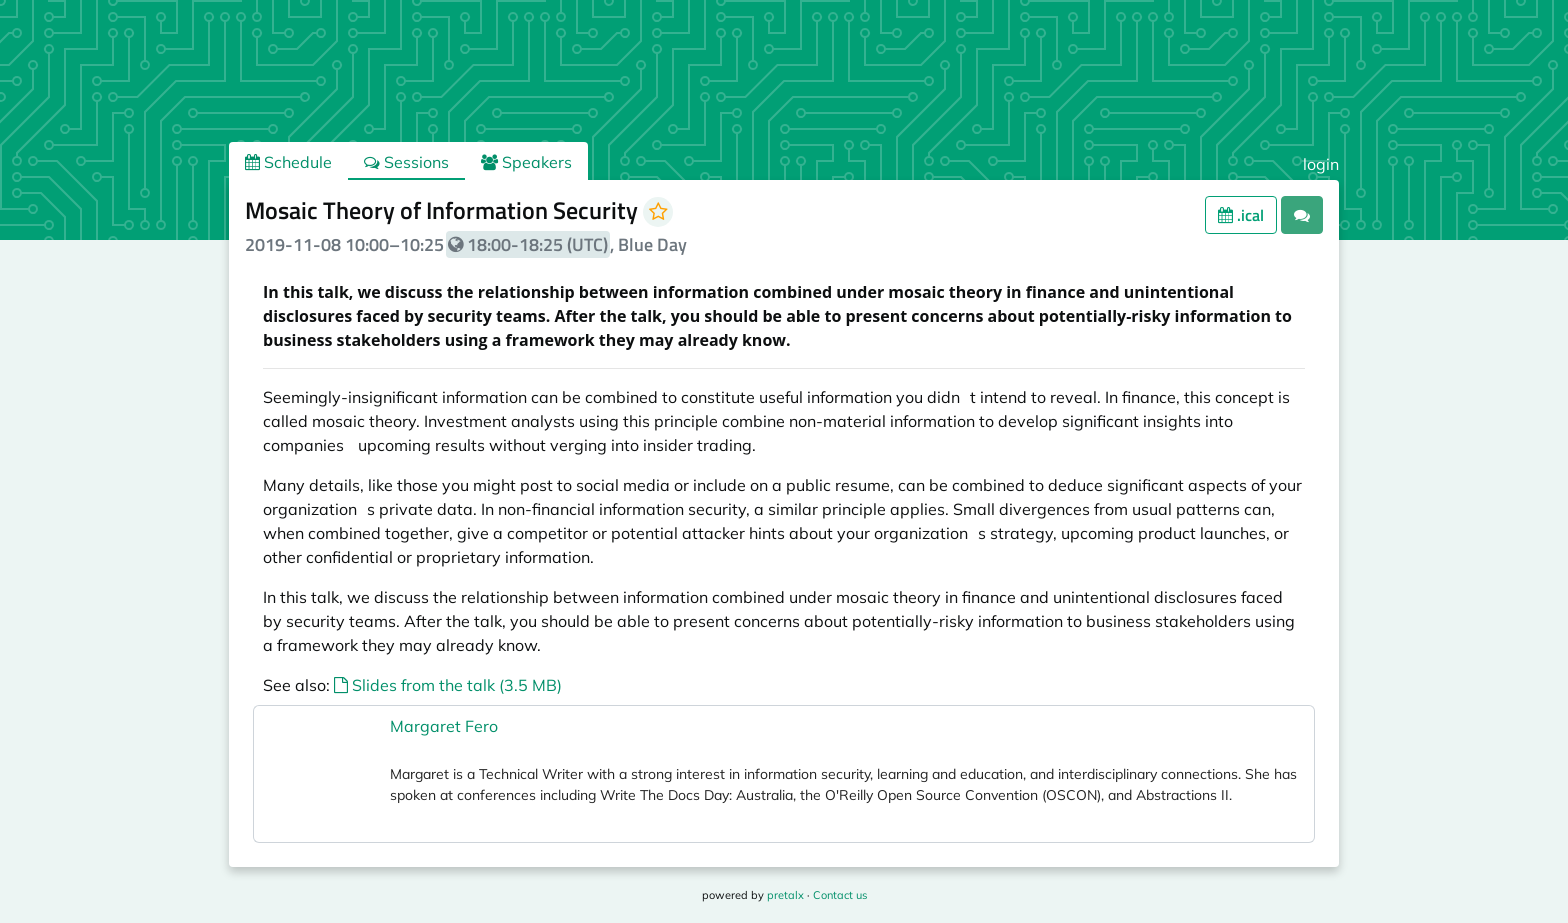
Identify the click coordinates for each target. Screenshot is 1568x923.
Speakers (526, 162)
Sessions (406, 162)
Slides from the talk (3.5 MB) (448, 685)
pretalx (785, 895)
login (1321, 164)
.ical (1241, 215)
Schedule (288, 162)
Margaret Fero (444, 726)
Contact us (840, 895)
